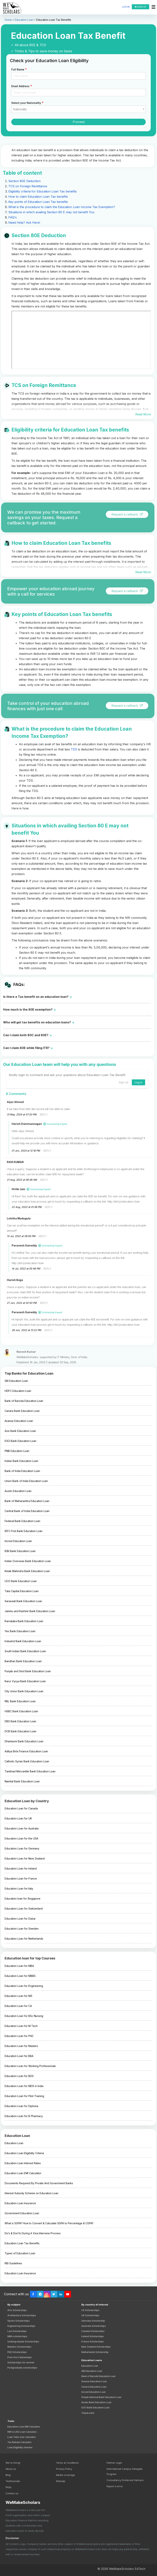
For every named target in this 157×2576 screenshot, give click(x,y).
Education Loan (14, 2143)
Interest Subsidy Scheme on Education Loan (31, 2193)
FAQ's (12, 217)
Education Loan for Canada (21, 1808)
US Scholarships (90, 2310)
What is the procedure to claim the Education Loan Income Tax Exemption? (61, 207)
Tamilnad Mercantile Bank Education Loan (30, 1771)
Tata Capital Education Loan (22, 1591)
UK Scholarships (90, 2315)
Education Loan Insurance (20, 2203)
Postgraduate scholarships (22, 2367)
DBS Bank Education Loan (20, 1721)
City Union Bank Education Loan (24, 1691)
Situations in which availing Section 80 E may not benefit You (51, 212)
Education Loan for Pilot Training (24, 2096)
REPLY (44, 1114)
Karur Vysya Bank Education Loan (25, 1681)
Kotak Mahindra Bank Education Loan (27, 1571)
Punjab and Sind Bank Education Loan (28, 1671)
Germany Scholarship (93, 2321)
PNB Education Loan (17, 1450)
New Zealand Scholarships (96, 2347)
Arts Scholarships (17, 2310)
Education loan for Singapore (22, 1898)
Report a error (115, 2486)
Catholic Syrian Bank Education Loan (27, 1761)
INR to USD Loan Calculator (22, 2432)
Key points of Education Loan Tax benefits (38, 202)
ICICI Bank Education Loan (20, 1440)
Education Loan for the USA (21, 1838)
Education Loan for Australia (22, 1828)
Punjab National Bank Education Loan (101, 2397)
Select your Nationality (27, 103)
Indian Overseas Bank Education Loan (28, 1561)
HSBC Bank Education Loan (21, 1711)
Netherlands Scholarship (94, 2352)
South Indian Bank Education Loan (25, 1651)
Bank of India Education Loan (22, 1471)
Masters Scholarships (19, 2347)
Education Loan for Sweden (22, 1928)
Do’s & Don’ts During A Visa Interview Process (33, 2233)
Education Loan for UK (18, 1818)
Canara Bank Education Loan (22, 1410)
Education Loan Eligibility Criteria (24, 2153)
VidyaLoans (87, 2413)
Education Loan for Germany (22, 1848)
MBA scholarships (17, 2336)
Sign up (140, 6)
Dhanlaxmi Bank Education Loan (24, 1741)
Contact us (12, 2493)
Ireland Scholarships (92, 2336)
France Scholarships (92, 2341)
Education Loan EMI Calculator (23, 2173)
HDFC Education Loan (18, 1390)
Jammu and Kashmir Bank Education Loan (30, 1611)
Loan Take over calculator (21, 2437)
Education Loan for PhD (19, 2036)
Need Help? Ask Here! (24, 222)
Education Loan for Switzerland (24, 1908)
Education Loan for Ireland (21, 1868)
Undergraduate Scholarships (23, 2341)
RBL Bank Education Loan (20, 1701)
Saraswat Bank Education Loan (23, 1601)
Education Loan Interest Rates (23, 2163)
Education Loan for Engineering (24, 1985)
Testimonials (13, 2481)
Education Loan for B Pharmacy (24, 2116)
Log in (126, 6)
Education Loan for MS (18, 1995)
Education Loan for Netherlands (24, 1938)
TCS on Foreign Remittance (27, 186)
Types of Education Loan (20, 2253)
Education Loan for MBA (19, 1965)
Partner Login (114, 2462)
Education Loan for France (21, 1878)
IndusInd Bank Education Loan (23, 1641)
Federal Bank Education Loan (22, 1521)
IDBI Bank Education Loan (20, 1551)
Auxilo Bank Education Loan (96, 2402)
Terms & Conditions (67, 2462)
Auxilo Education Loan (18, 1491)
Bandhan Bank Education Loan (23, 1661)
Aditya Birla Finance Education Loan (26, 1751)
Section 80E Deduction (24, 181)
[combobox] (78, 109)
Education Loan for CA (18, 2005)
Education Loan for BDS (19, 2076)
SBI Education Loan (16, 1380)
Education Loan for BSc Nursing (24, 2015)
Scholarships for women (20, 2362)
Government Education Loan (22, 2213)
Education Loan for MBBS (20, 1975)
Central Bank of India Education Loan (27, 1511)
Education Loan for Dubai (20, 1918)
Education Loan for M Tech (21, 2025)
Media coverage (65, 2474)
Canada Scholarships (93, 2331)
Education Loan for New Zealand (25, 1858)
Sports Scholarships (18, 2321)
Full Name (19, 69)
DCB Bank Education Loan (20, 1731)
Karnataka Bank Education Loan (24, 1621)
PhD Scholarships (17, 2352)
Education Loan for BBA (19, 2056)
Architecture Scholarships (21, 2315)
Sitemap (60, 2481)
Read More (143, 414)
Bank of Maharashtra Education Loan (27, 1501)
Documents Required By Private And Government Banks (39, 2183)
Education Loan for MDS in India (24, 2086)
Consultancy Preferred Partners (125, 2480)
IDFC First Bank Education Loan (23, 1531)
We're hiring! (13, 2462)
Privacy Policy (64, 2468)
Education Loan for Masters (21, 2046)
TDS (74, 749)
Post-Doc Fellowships (19, 2357)
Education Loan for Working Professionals (30, 2066)
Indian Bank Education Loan (21, 1460)
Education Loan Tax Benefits (22, 2243)
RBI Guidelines (13, 2263)
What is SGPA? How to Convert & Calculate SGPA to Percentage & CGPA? (49, 2223)
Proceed (79, 122)
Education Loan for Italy (19, 1888)
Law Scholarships (17, 2331)
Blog (8, 2474)
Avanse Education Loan (19, 1420)
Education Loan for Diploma (21, 2106)
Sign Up (123, 1082)
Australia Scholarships (93, 2326)
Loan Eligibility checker (20, 2447)
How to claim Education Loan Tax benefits (38, 196)
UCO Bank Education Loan (21, 1581)
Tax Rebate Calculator (19, 2442)
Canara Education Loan (93, 2387)
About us (11, 2468)
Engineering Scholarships (21, 2326)
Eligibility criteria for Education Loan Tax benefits (42, 191)
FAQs (8, 2487)
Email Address (21, 86)
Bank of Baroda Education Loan (24, 1400)
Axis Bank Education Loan (20, 1430)
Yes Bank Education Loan (20, 1631)
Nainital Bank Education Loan (22, 1781)
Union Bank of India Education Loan (26, 1481)
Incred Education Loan (18, 1541)
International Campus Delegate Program (125, 2471)
